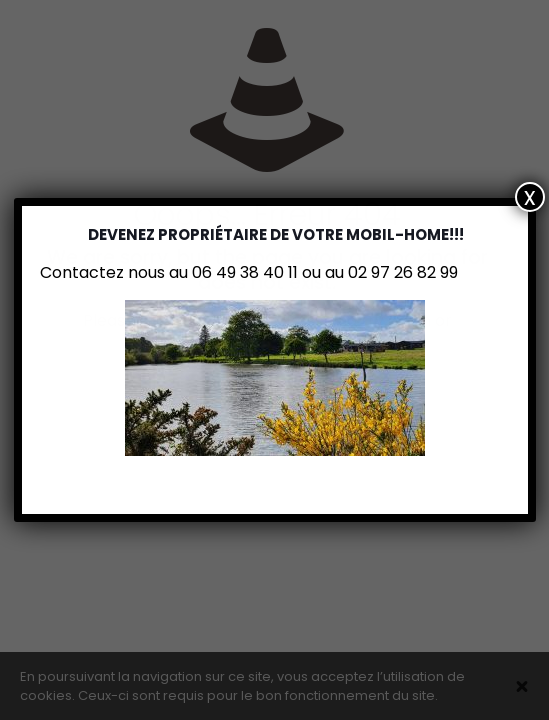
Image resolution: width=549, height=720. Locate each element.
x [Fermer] (530, 197)
